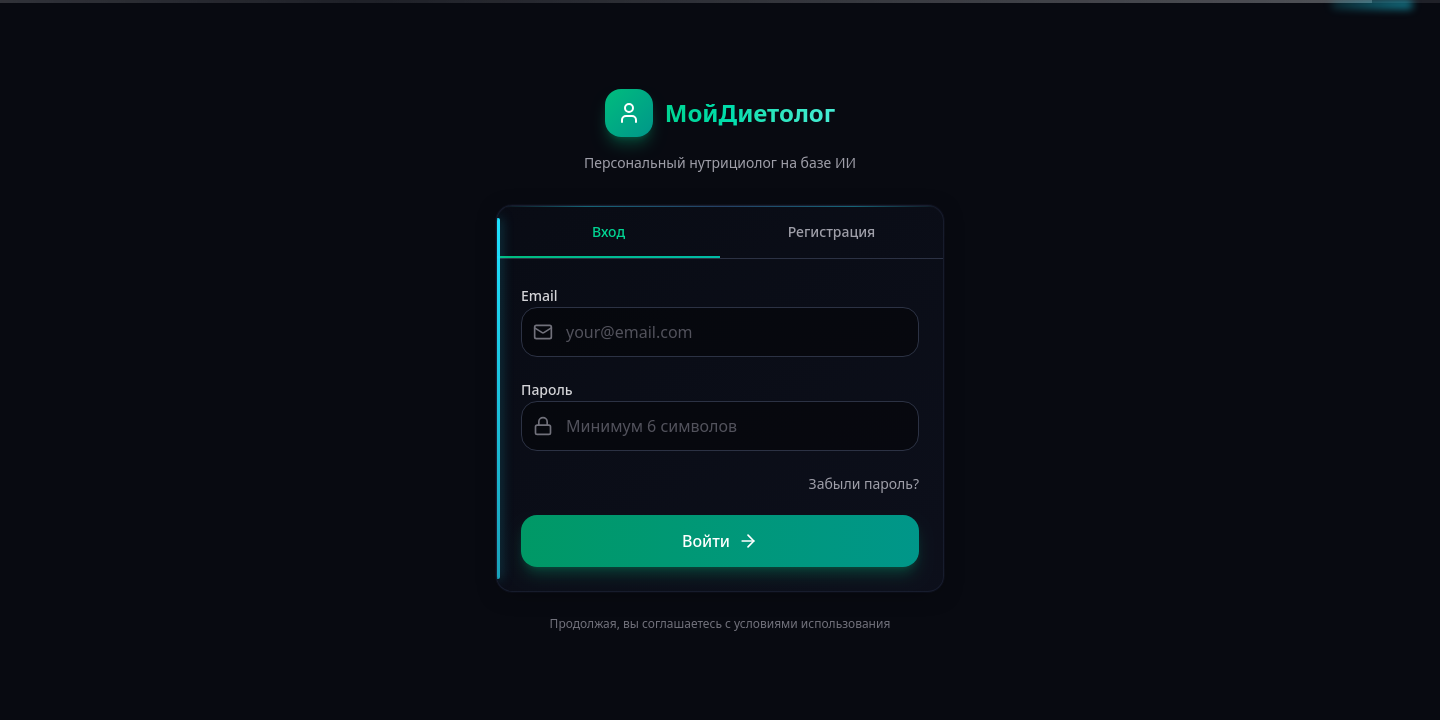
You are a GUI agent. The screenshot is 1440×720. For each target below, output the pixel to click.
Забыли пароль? (864, 483)
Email (539, 295)
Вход (608, 240)
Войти (720, 541)
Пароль (547, 389)
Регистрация (832, 231)
